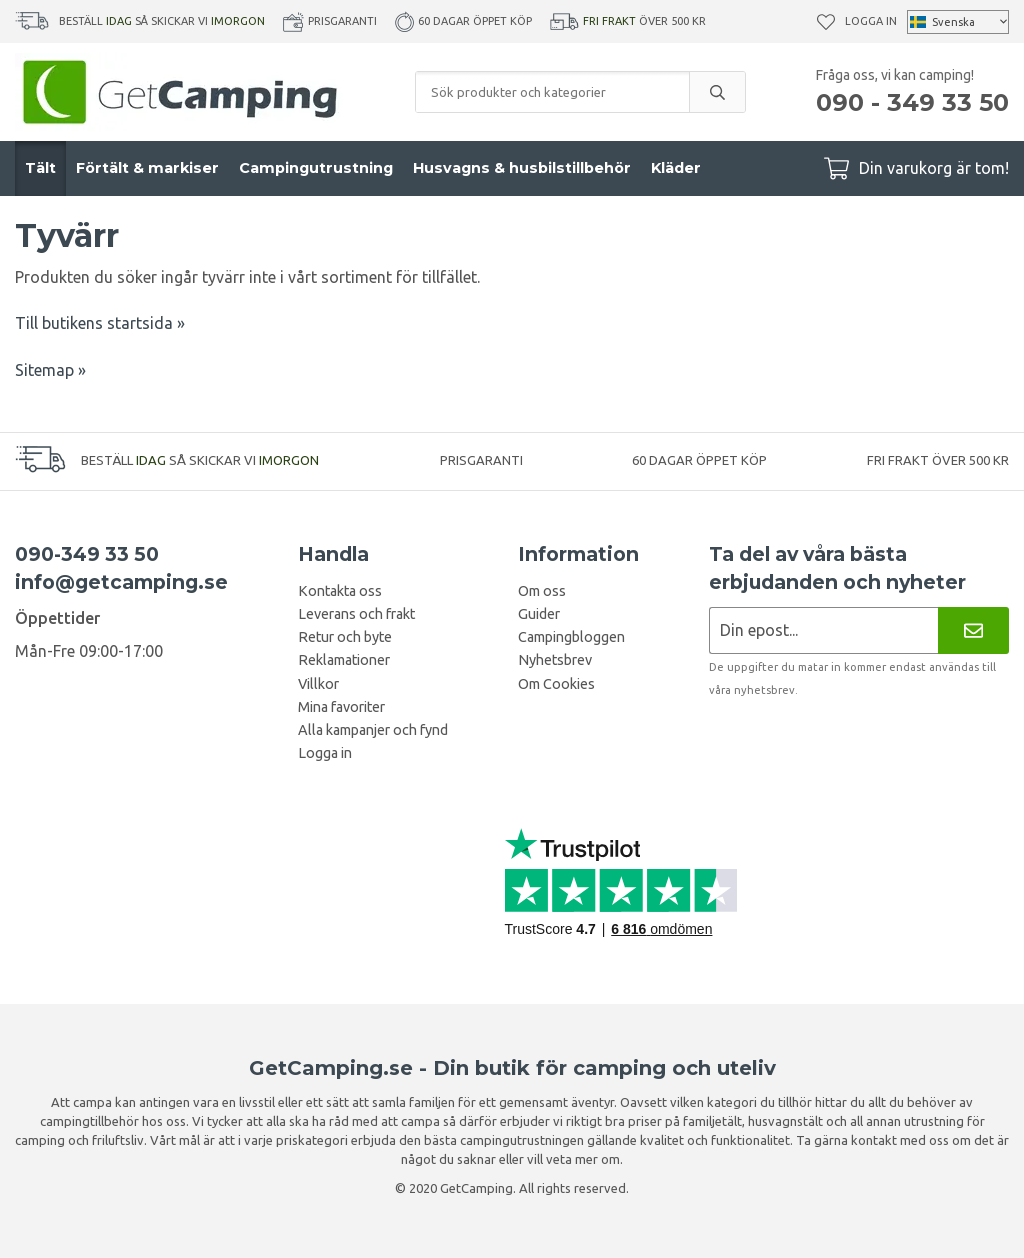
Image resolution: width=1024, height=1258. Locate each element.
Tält (40, 168)
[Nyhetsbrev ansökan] (823, 630)
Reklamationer (344, 660)
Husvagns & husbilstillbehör (522, 168)
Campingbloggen (571, 637)
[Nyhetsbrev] (973, 630)
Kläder (676, 168)
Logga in (871, 21)
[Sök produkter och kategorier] (552, 92)
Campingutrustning (316, 168)
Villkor (318, 684)
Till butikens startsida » (100, 323)
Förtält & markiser (147, 168)
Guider (539, 614)
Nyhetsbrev (555, 660)
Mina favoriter (341, 707)
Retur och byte (345, 637)
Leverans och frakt (356, 614)
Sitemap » (50, 370)
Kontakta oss (340, 591)
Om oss (542, 591)
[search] (717, 92)
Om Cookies (556, 684)
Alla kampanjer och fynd (373, 730)
